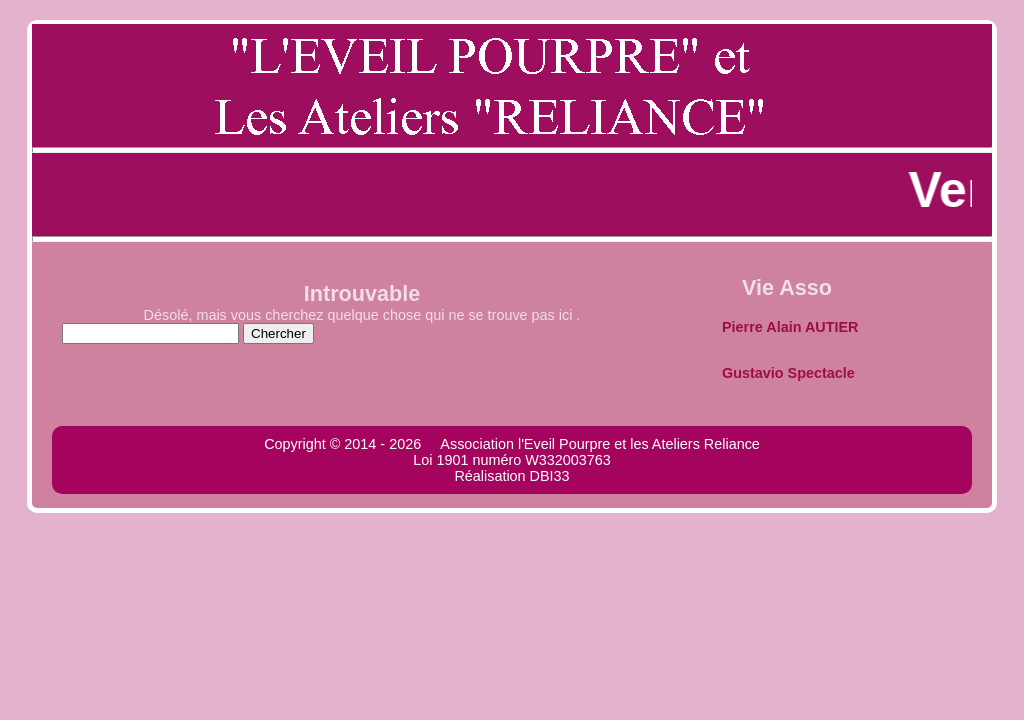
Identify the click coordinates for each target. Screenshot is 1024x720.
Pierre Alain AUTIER (790, 327)
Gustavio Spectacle (788, 373)
